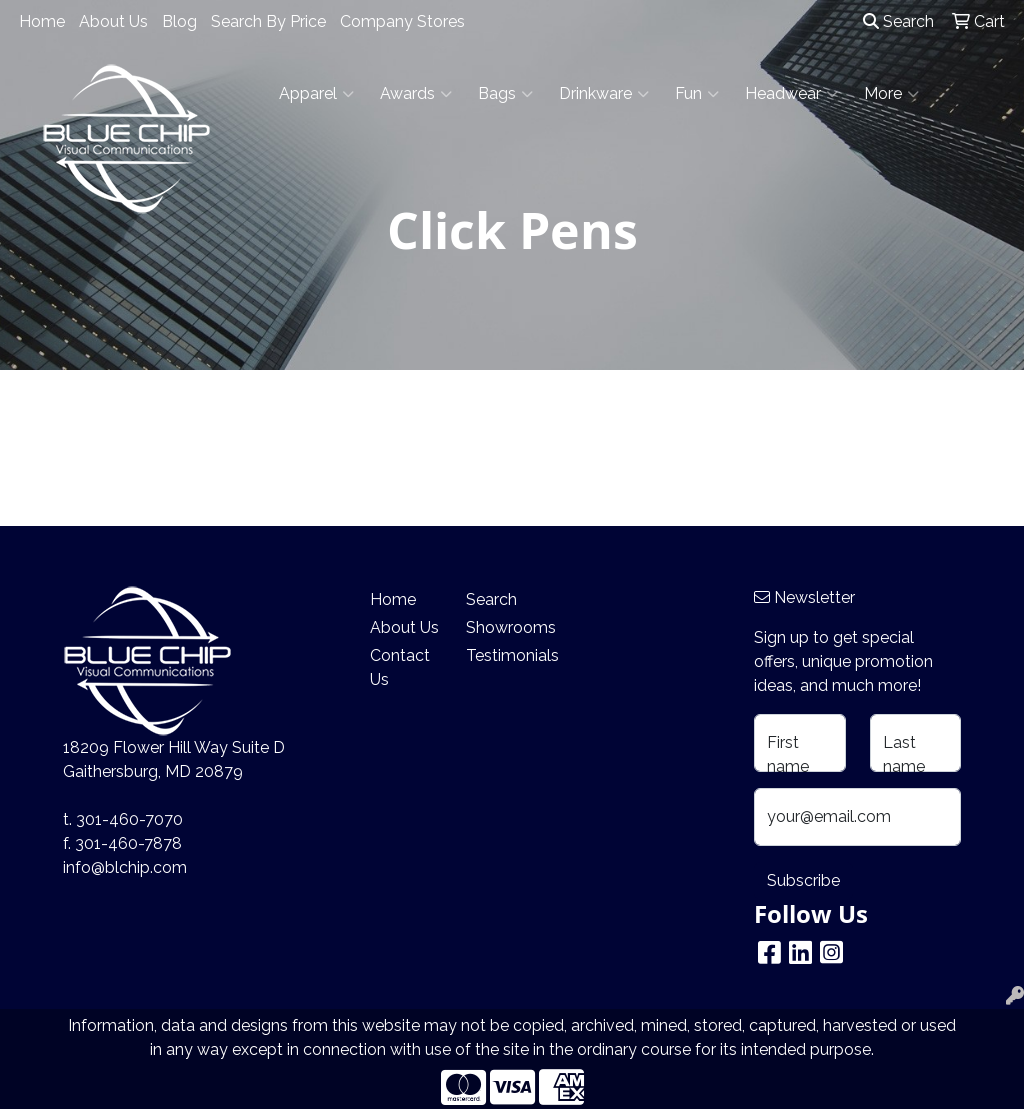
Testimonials (502, 655)
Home (42, 21)
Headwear (791, 94)
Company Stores (402, 21)
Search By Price (268, 21)
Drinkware (604, 94)
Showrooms (502, 627)
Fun (697, 94)
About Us (113, 21)
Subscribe (803, 880)
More (891, 94)
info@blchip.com (125, 867)
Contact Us (400, 667)
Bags (505, 94)
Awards (416, 94)
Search (898, 21)
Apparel (316, 94)
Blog (179, 21)
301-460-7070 (129, 819)
